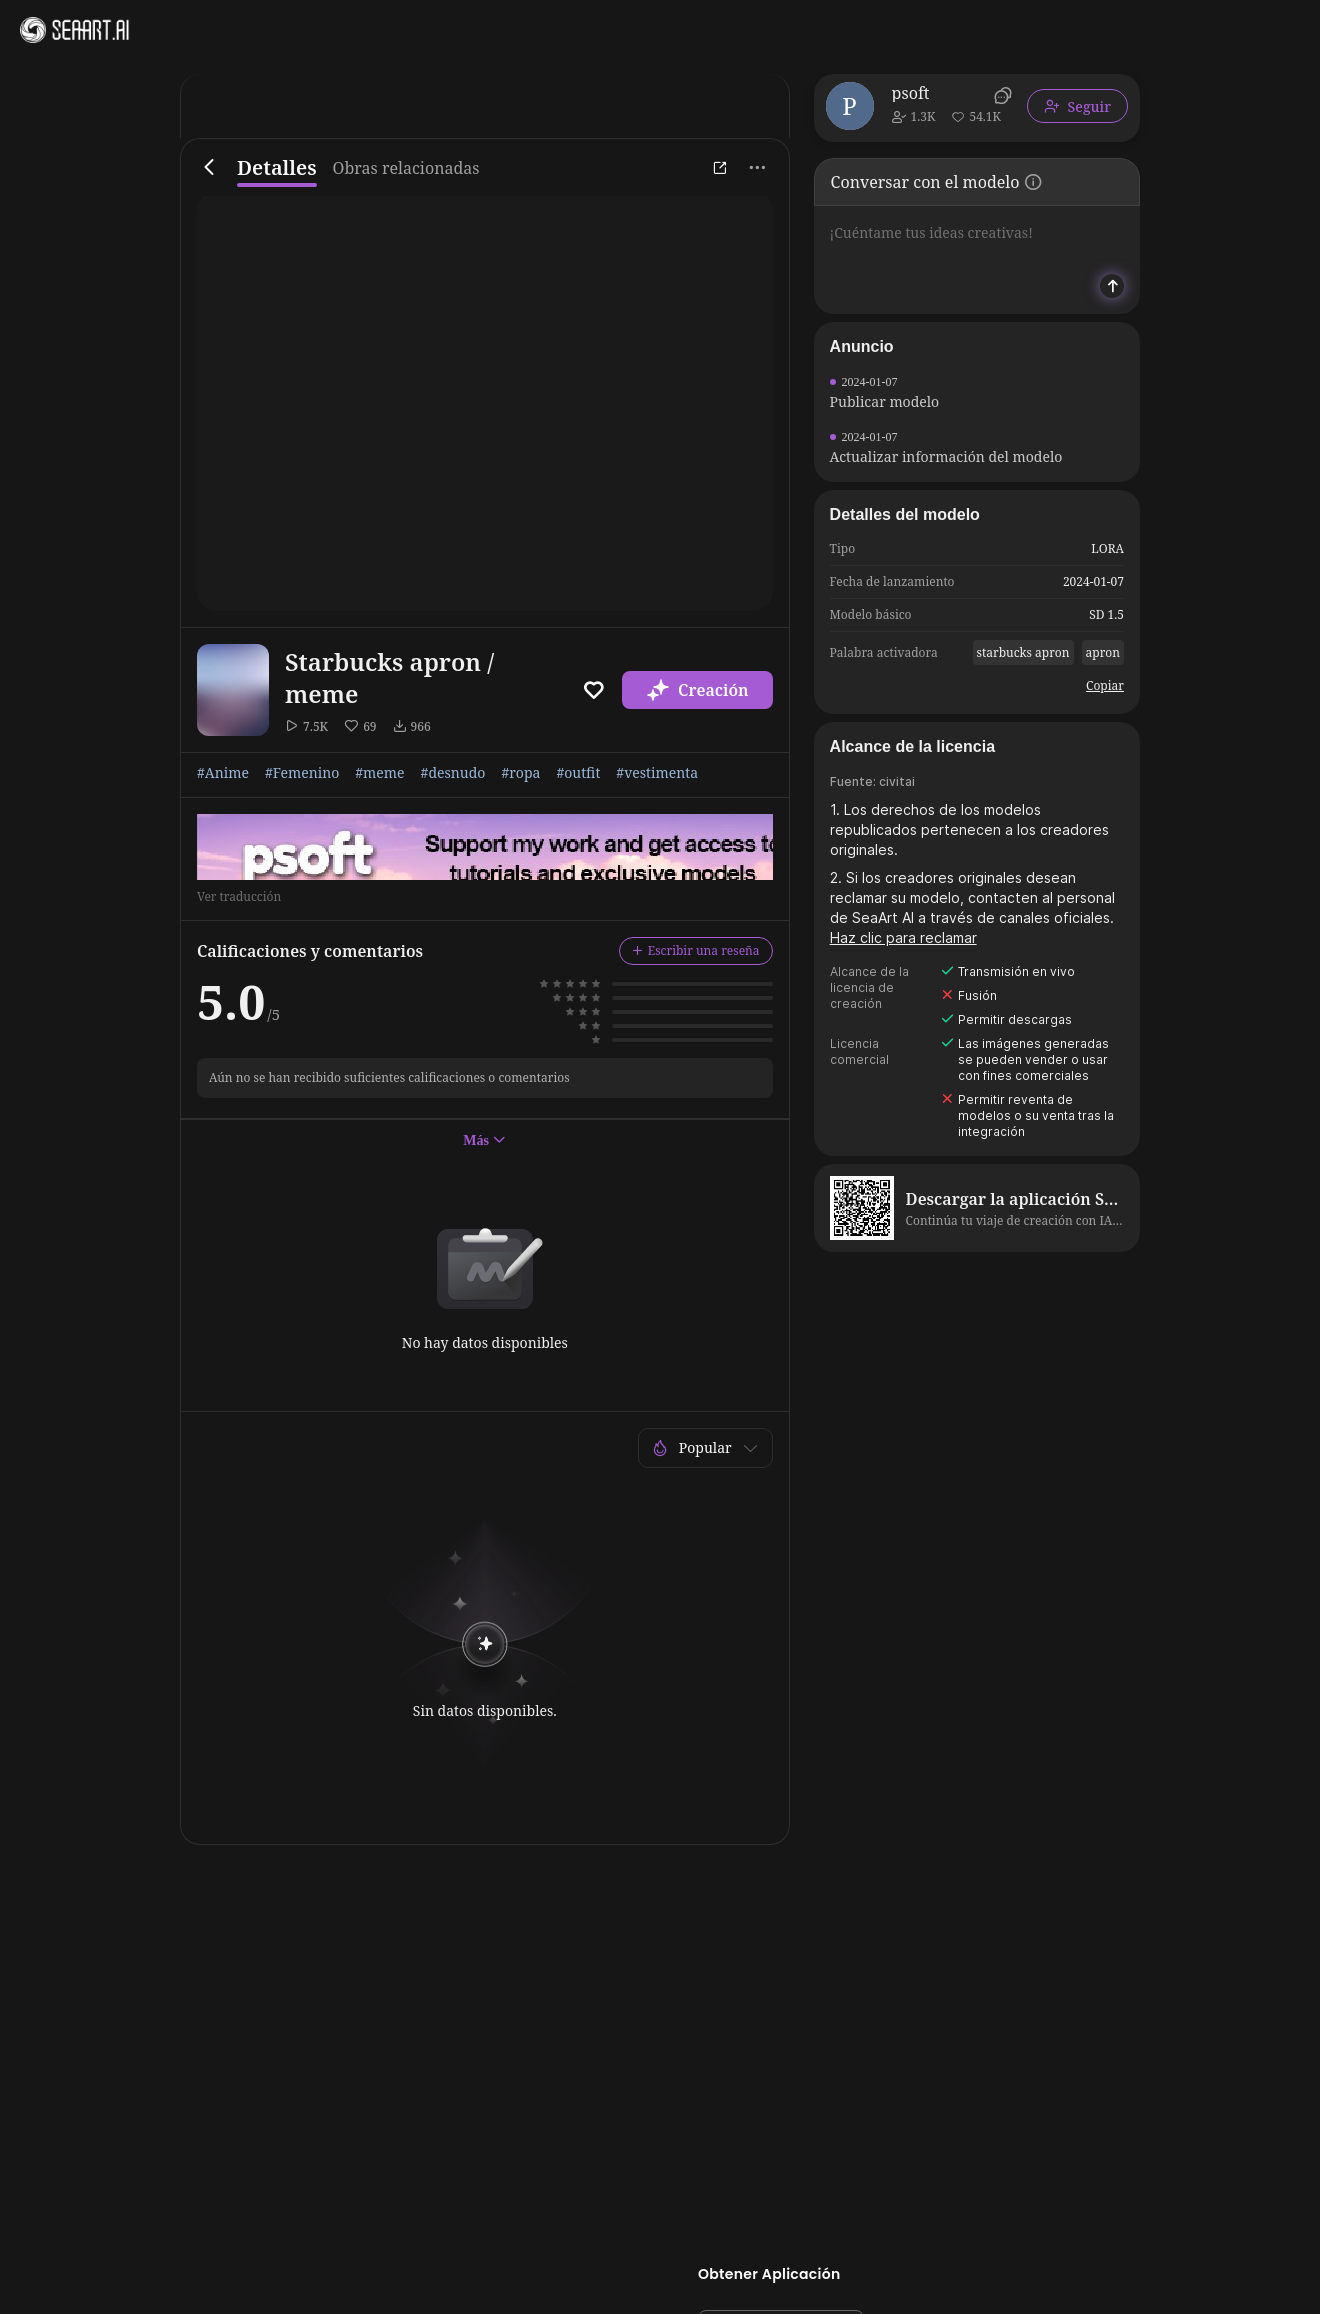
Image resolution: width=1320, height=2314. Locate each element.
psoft (911, 93)
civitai (897, 781)
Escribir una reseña (696, 950)
